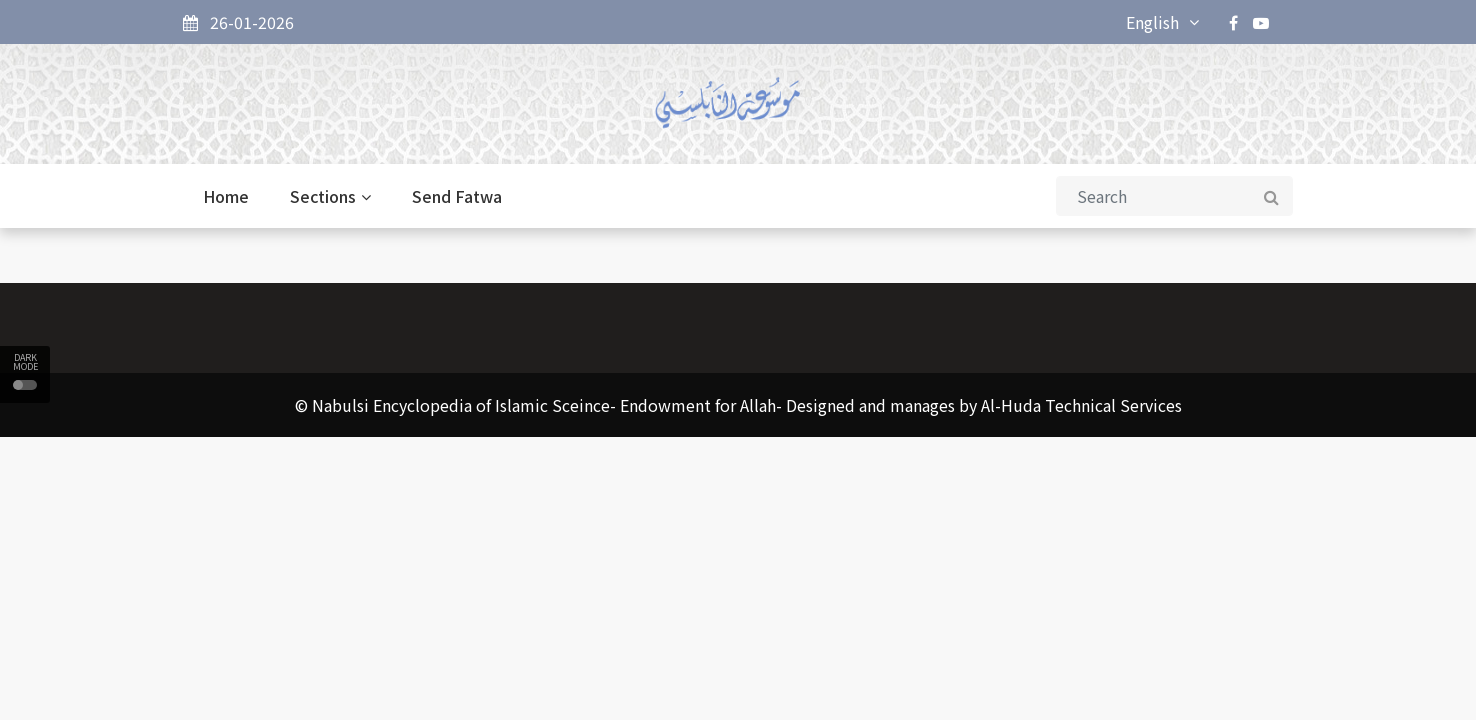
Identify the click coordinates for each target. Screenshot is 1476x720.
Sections (330, 196)
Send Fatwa (457, 196)
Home (226, 196)
